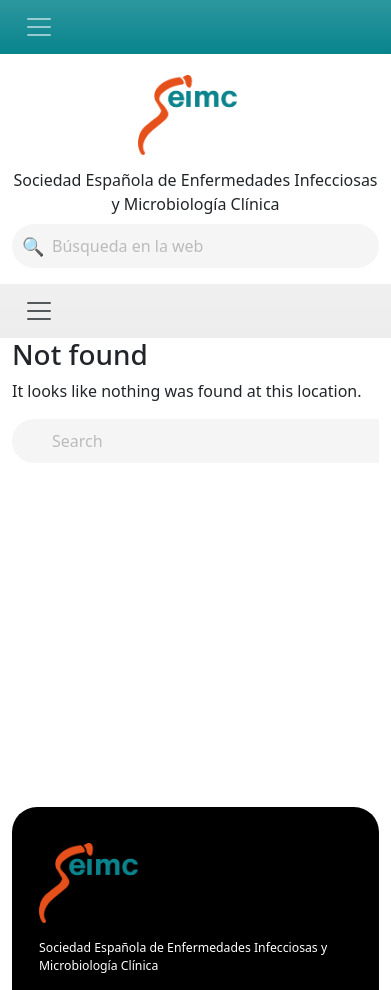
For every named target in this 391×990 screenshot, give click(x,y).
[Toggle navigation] (39, 27)
